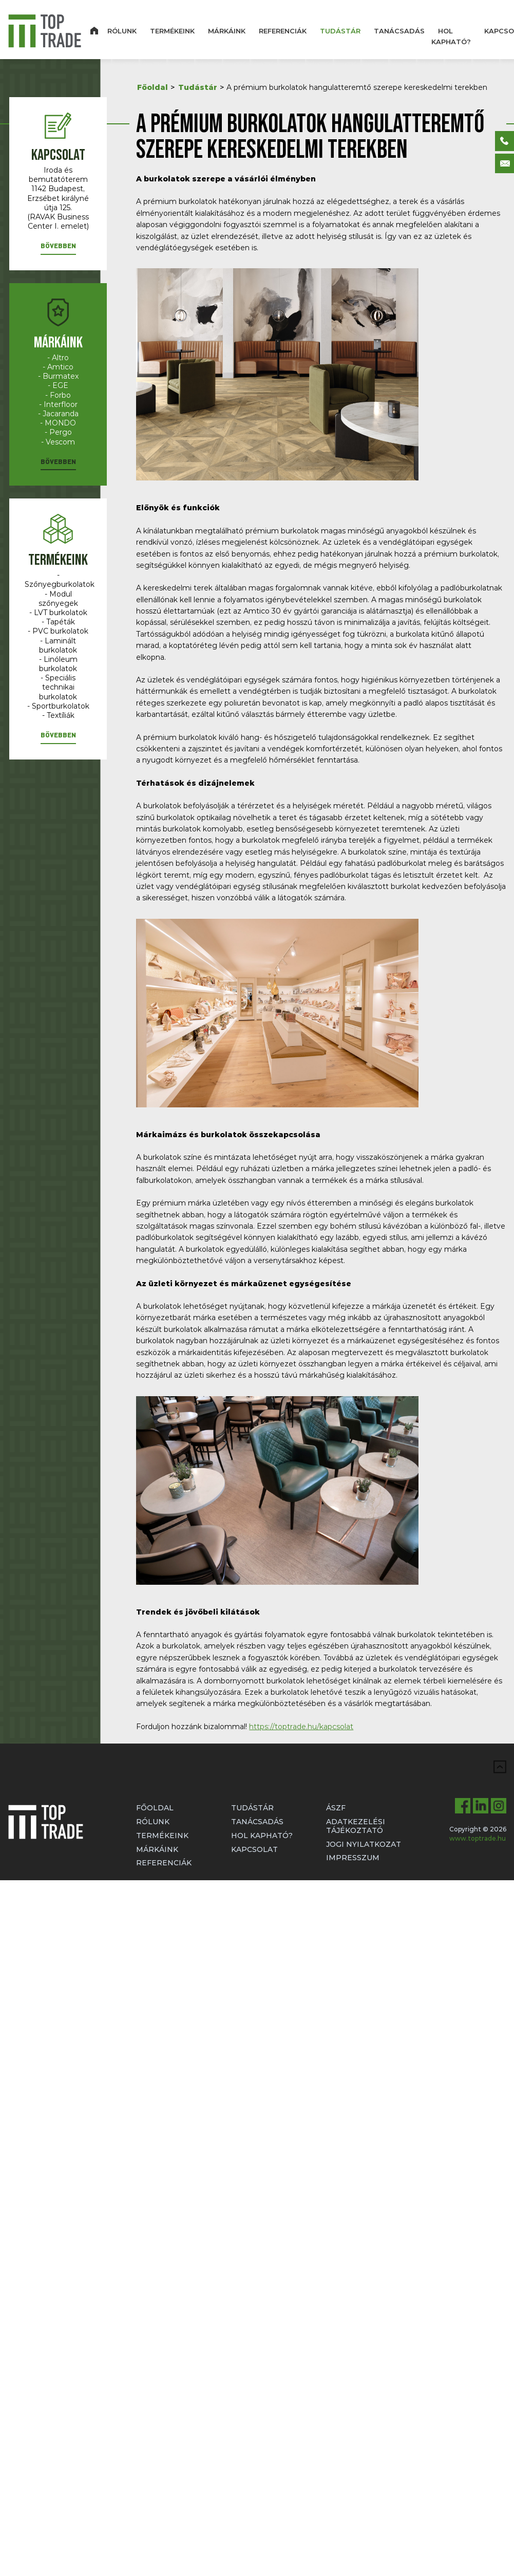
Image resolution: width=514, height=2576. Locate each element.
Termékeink (172, 31)
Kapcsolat (254, 1849)
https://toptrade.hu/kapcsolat (301, 1726)
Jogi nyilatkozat (363, 1844)
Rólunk (122, 31)
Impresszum (352, 1857)
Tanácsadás (399, 31)
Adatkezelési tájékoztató (355, 1826)
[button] (58, 248)
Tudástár (340, 31)
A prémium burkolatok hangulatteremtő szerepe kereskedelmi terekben (356, 87)
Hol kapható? (451, 36)
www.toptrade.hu (477, 1838)
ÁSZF (336, 1807)
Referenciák (283, 31)
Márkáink (226, 31)
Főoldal (152, 87)
